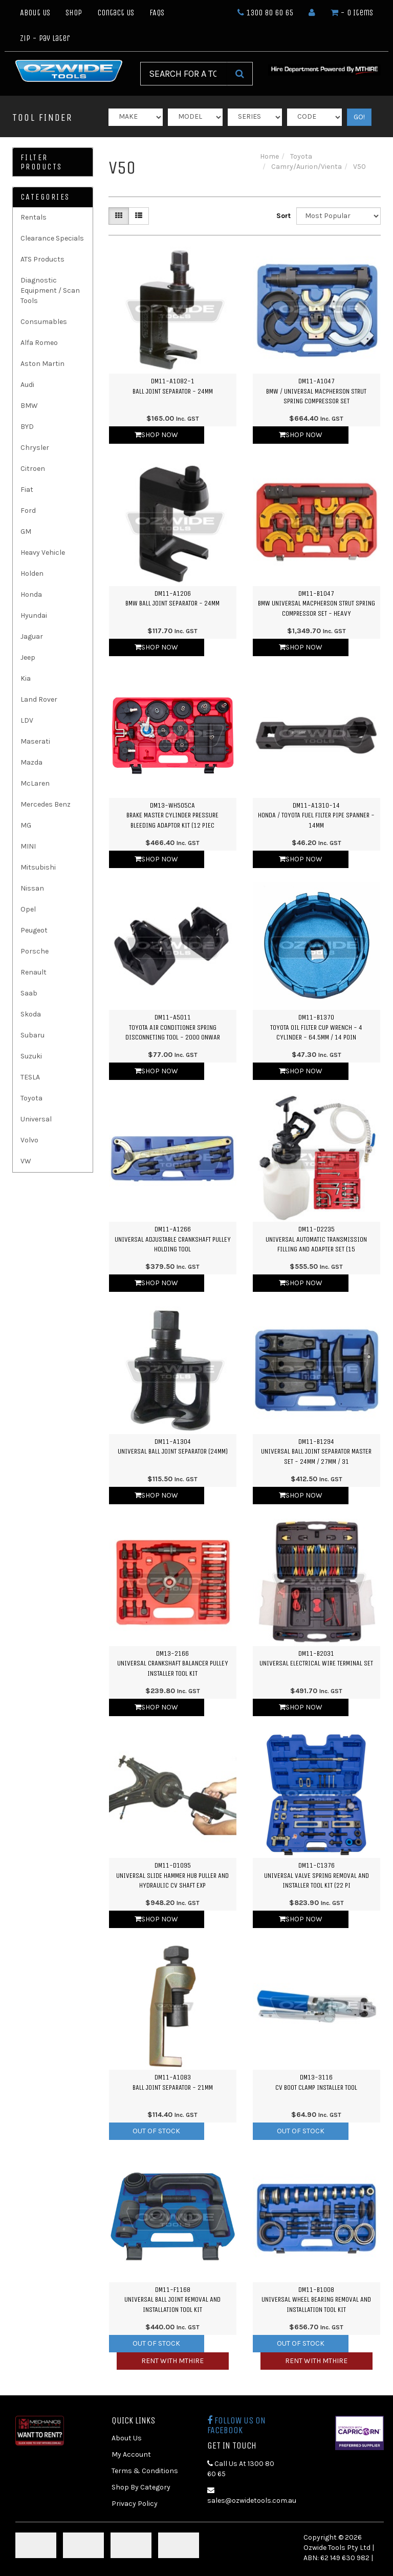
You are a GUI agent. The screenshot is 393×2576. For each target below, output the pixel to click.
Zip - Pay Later (45, 38)
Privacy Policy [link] (135, 2503)
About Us (35, 12)
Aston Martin (42, 363)
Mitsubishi (38, 867)
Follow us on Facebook (236, 2425)
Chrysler (34, 447)
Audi (27, 384)
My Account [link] (131, 2454)
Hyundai (33, 615)
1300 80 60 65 (265, 12)
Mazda (31, 762)
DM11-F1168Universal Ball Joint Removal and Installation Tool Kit (172, 2299)
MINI (28, 846)
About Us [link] (127, 2438)
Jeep (27, 657)
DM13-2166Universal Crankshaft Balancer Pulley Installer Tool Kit (172, 1663)
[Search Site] (240, 73)
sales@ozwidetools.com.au (247, 2495)
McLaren (35, 783)
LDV (26, 720)
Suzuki (31, 1056)
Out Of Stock (156, 2131)
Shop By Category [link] (141, 2487)
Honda (31, 594)
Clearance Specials (52, 238)
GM (25, 531)
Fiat (26, 489)
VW (25, 1161)
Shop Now (156, 434)
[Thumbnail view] (118, 216)
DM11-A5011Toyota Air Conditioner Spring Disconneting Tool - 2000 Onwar (172, 1027)
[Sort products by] (338, 216)
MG (25, 825)
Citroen (32, 468)
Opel (28, 909)
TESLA (30, 1077)
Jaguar (31, 636)
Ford (28, 510)
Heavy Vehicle (42, 552)
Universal (36, 1119)
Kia (25, 678)
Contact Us (115, 12)
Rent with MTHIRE (172, 2360)
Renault (33, 972)
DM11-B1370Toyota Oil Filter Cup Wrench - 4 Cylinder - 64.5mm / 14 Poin (316, 1027)
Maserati (35, 741)
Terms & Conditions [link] (145, 2470)
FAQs (156, 12)
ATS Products (42, 259)
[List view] (138, 216)
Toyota (31, 1098)
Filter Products (41, 162)
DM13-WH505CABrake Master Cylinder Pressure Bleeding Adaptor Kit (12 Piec (172, 815)
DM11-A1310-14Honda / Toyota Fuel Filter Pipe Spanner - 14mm (316, 815)
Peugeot (34, 930)
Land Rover (38, 699)
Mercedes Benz (45, 804)
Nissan (32, 888)
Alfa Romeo (39, 342)
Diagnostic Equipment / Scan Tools (50, 290)
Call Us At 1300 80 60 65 (240, 2468)
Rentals (33, 217)
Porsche (34, 951)
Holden (31, 573)
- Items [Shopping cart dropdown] (352, 12)
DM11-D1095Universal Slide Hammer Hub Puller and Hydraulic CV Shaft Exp (172, 1875)
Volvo (29, 1140)
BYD (27, 426)
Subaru (32, 1035)
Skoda (30, 1014)
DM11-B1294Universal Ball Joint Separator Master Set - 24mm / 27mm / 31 (316, 1451)
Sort (282, 215)
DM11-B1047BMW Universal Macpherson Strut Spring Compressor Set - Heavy (316, 603)
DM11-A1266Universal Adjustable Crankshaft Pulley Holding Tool (173, 1239)
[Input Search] (183, 73)
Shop (74, 12)
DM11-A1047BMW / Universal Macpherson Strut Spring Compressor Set (316, 391)
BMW (29, 405)
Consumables (43, 321)
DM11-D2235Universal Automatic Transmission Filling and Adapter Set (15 (316, 1239)
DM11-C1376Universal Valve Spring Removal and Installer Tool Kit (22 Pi (316, 1875)
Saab (28, 993)
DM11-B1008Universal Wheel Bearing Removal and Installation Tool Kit (316, 2299)
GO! (359, 117)
